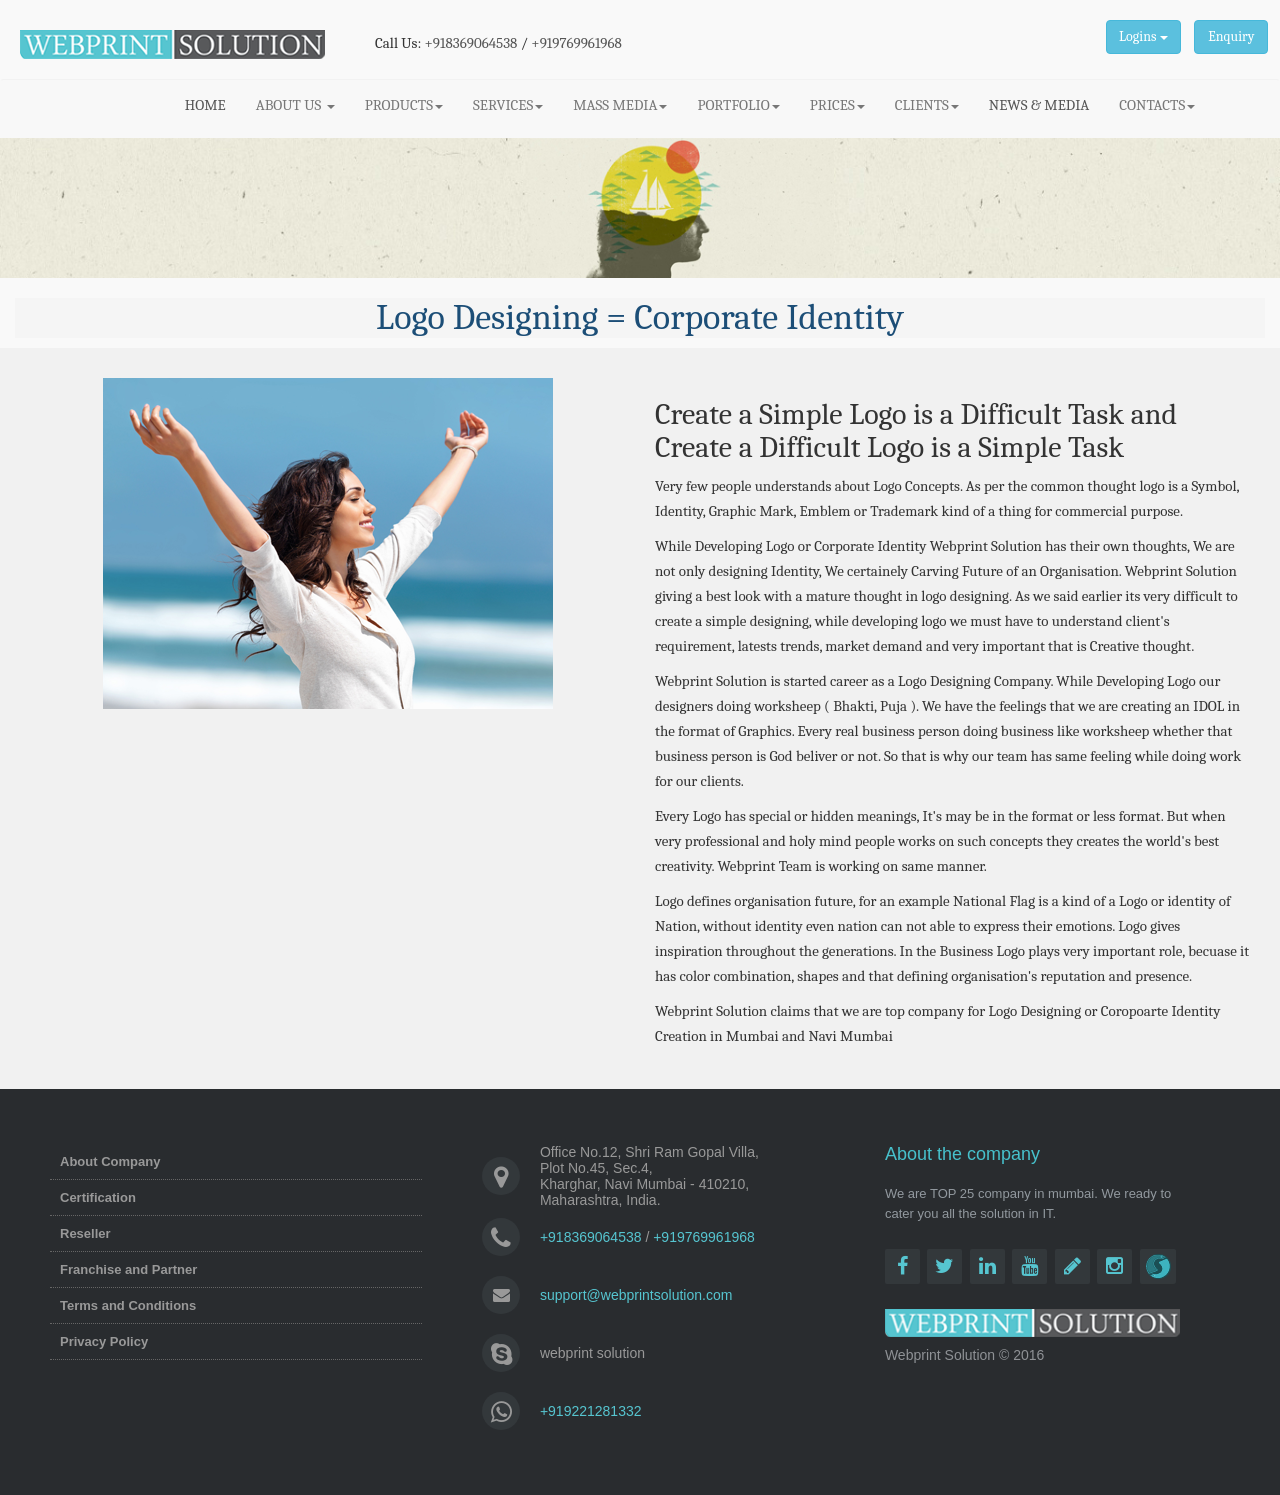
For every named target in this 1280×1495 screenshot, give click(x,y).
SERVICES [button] (508, 105)
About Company (110, 1161)
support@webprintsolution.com (636, 1295)
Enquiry (1231, 36)
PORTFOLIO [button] (738, 105)
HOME (213, 104)
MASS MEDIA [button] (620, 105)
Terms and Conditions (128, 1305)
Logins (1143, 36)
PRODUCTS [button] (404, 105)
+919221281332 (591, 1411)
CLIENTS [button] (927, 105)
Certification (98, 1197)
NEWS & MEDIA (1039, 105)
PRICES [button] (837, 105)
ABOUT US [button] (295, 105)
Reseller (85, 1233)
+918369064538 (471, 43)
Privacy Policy (104, 1341)
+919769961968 (576, 43)
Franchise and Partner (128, 1269)
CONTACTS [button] (1157, 105)
